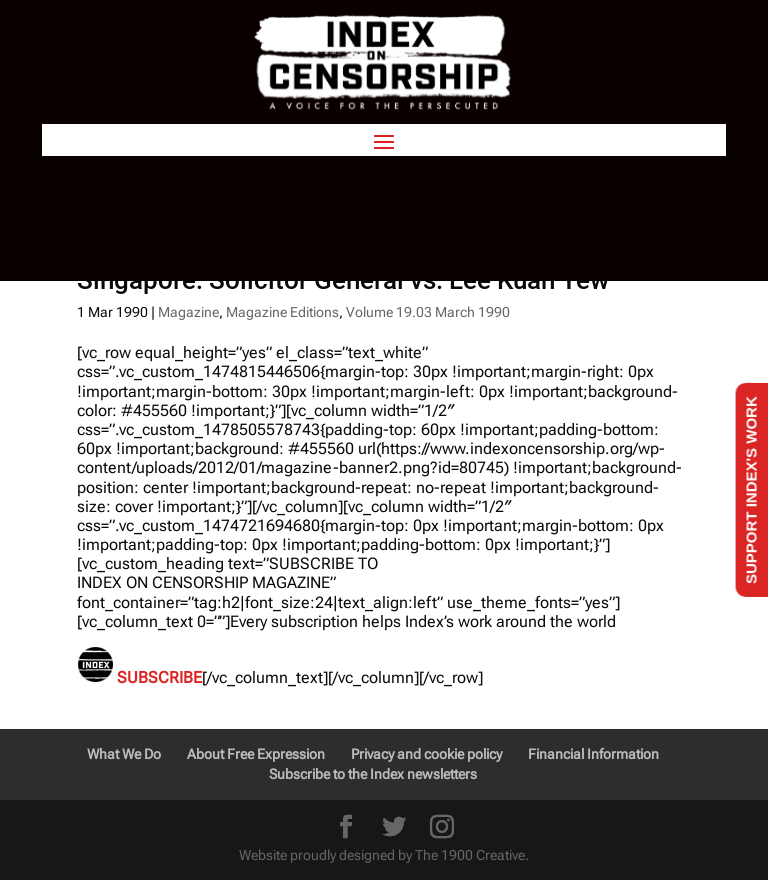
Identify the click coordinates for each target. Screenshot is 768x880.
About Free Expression (256, 754)
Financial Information (593, 754)
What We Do (124, 754)
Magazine (188, 312)
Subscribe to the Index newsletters (373, 774)
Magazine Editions (282, 312)
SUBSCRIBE (159, 677)
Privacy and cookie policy (426, 754)
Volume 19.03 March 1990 (428, 312)
